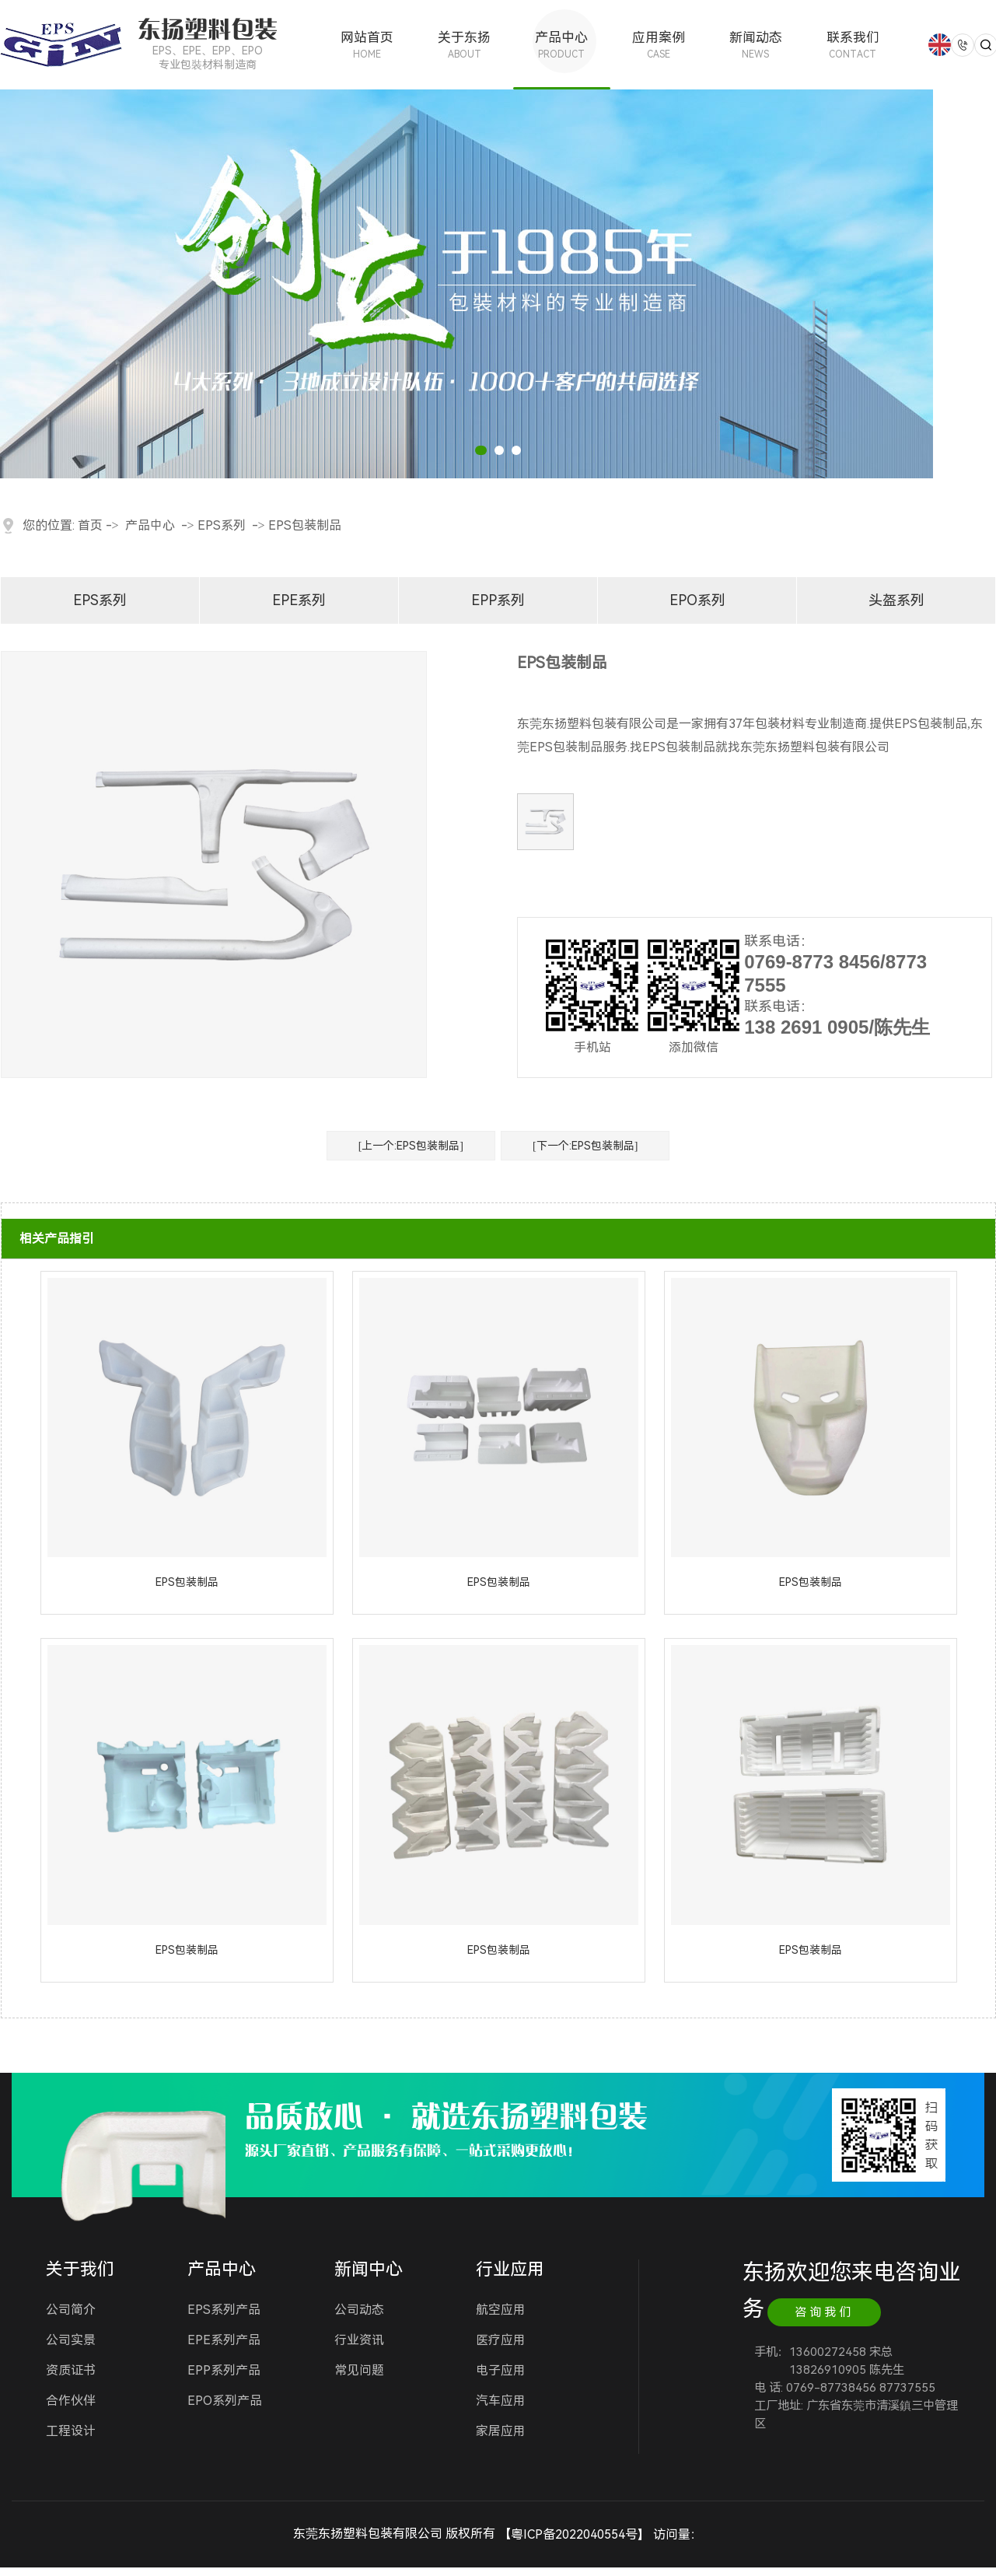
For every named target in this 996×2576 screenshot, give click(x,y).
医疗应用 (501, 2340)
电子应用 (501, 2370)
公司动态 (359, 2309)
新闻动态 (755, 45)
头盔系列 (896, 600)
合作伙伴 (71, 2400)
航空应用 (501, 2309)
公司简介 (71, 2309)
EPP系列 (498, 600)
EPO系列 (697, 600)
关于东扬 (464, 45)
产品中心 (561, 45)
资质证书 (71, 2370)
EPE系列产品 (223, 2340)
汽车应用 (501, 2400)
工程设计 (71, 2431)
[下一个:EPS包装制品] (585, 1145)
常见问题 (359, 2370)
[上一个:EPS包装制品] (410, 1145)
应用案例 (659, 45)
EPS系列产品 (223, 2309)
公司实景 (71, 2340)
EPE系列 (299, 600)
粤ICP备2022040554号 (574, 2534)
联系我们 (852, 45)
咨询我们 (824, 2312)
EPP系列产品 (223, 2370)
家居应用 (501, 2431)
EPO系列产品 (224, 2400)
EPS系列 (221, 525)
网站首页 (367, 45)
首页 (90, 525)
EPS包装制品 (304, 525)
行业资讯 (359, 2340)
